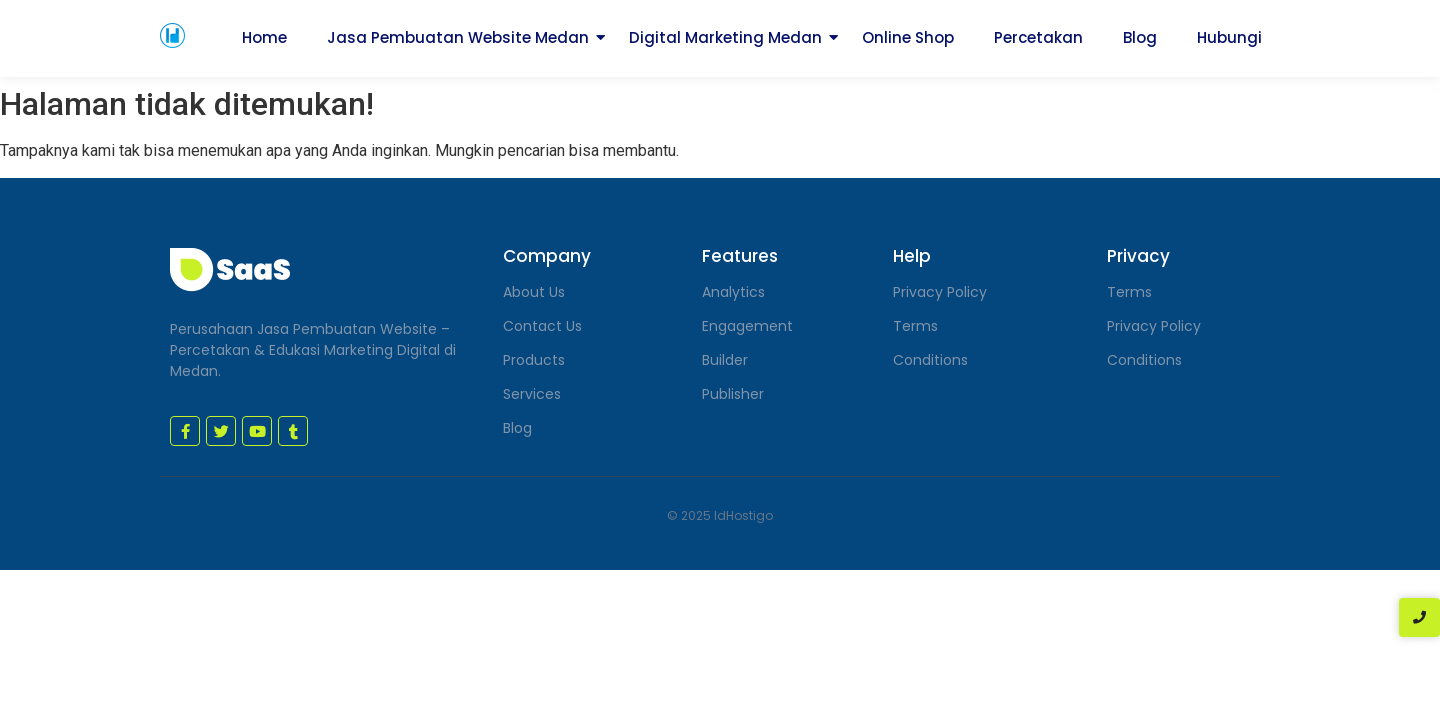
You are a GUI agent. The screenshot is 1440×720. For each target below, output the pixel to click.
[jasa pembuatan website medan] (172, 35)
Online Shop (908, 37)
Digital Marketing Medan (725, 37)
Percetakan (1038, 37)
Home (264, 37)
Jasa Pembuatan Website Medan (458, 37)
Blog (1140, 37)
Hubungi (1229, 37)
